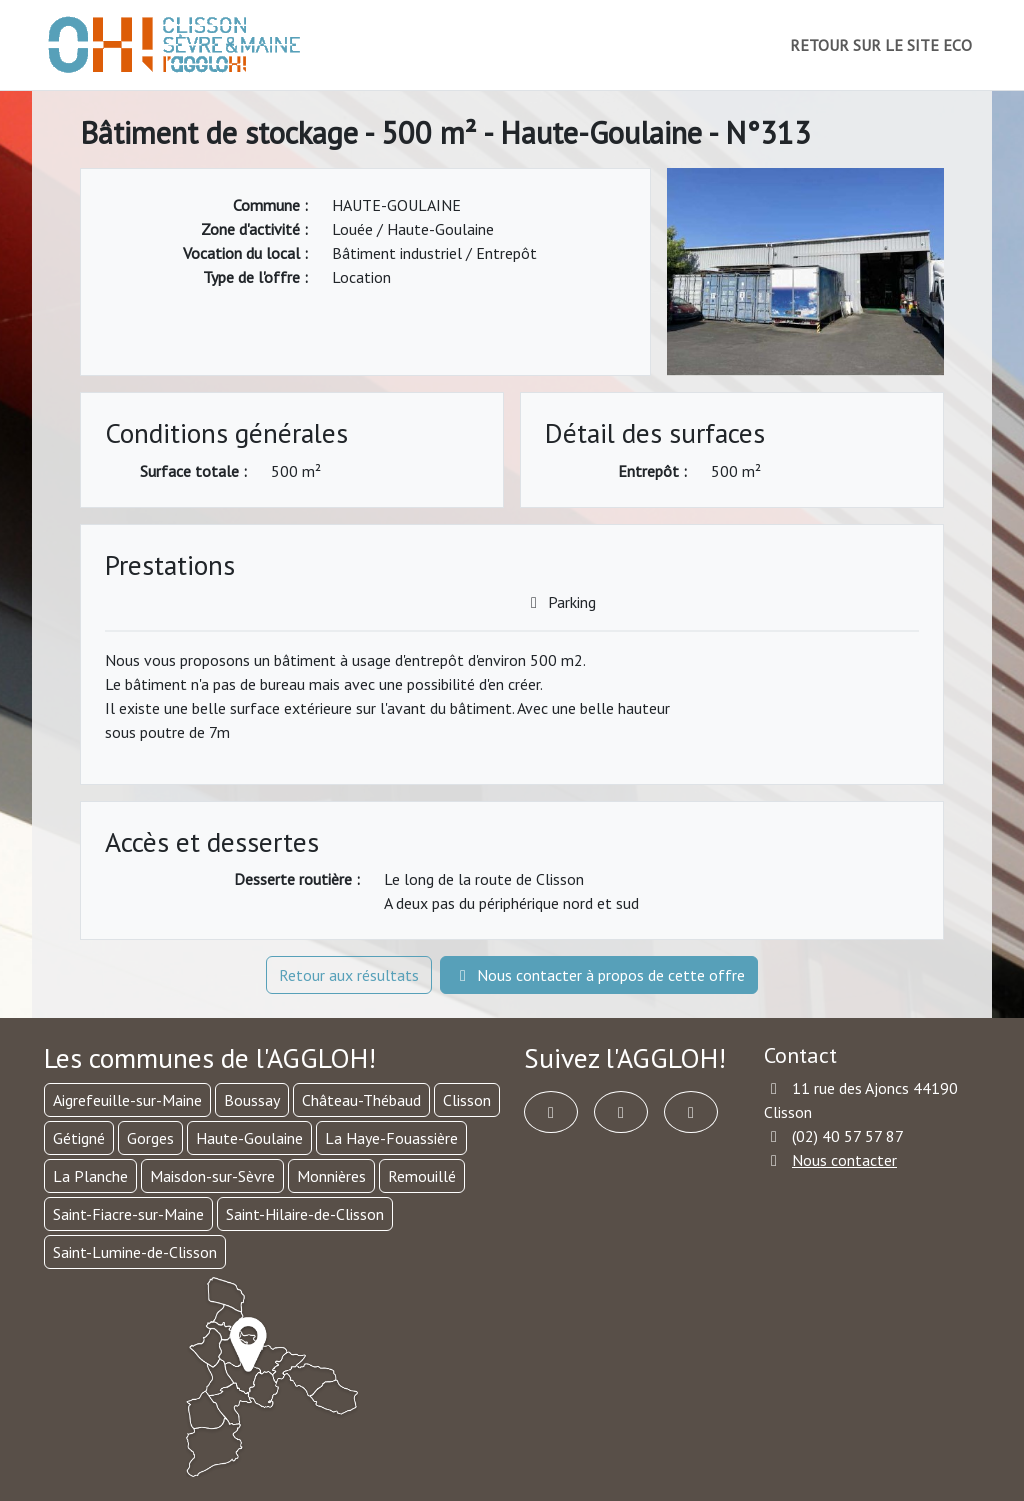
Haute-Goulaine (249, 1138)
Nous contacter (844, 1160)
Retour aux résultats (349, 975)
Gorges (150, 1138)
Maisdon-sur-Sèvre (212, 1176)
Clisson (467, 1100)
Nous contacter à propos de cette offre (599, 975)
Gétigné (79, 1138)
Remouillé (422, 1176)
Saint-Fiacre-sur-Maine (128, 1214)
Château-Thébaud (361, 1100)
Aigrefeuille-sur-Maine (127, 1100)
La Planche (90, 1176)
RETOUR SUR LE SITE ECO (881, 45)
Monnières (331, 1176)
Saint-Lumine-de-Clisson (135, 1252)
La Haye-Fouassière (391, 1138)
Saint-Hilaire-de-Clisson (305, 1214)
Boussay (252, 1100)
